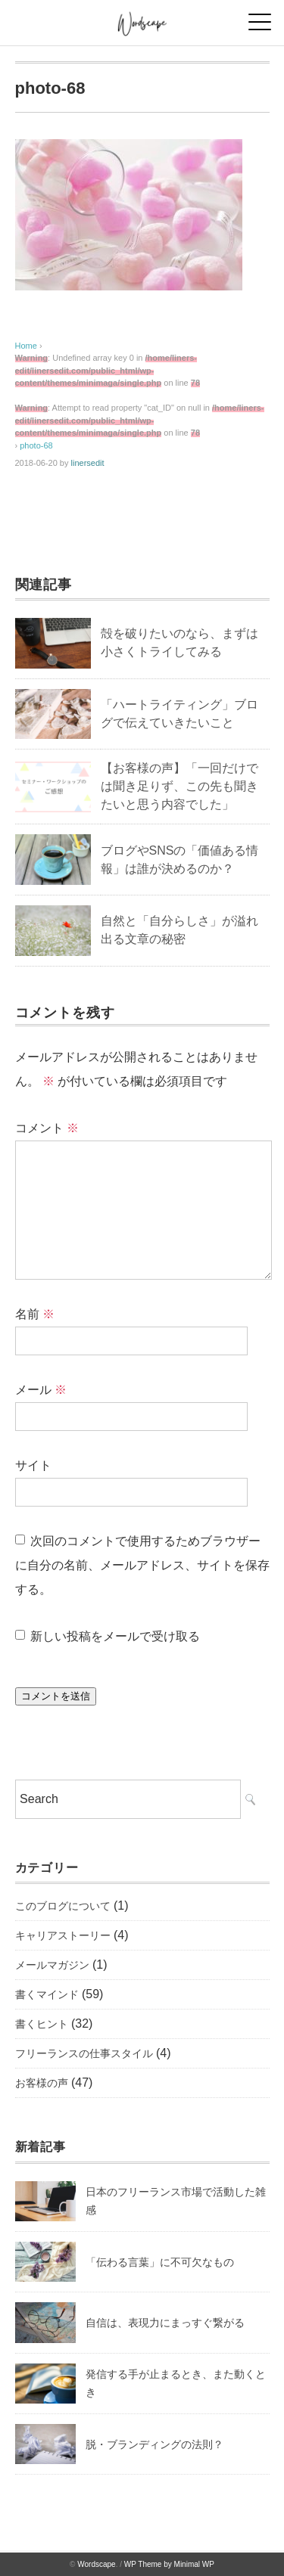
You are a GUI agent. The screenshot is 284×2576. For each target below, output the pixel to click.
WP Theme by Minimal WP (169, 2564)
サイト (33, 1465)
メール (41, 1389)
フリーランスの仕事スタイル (84, 2053)
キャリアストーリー (63, 1935)
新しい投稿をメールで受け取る (115, 1636)
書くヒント (41, 2024)
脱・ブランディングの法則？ (154, 2444)
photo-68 (36, 445)
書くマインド (47, 1994)
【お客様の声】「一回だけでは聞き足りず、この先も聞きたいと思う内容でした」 (179, 786)
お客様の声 (41, 2083)
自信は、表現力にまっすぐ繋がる (165, 2323)
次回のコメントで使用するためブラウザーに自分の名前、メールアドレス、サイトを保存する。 (142, 1565)
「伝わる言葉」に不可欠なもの (160, 2262)
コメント (47, 1128)
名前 (35, 1314)
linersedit (88, 462)
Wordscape (96, 2564)
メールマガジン (52, 1965)
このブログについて (63, 1906)
